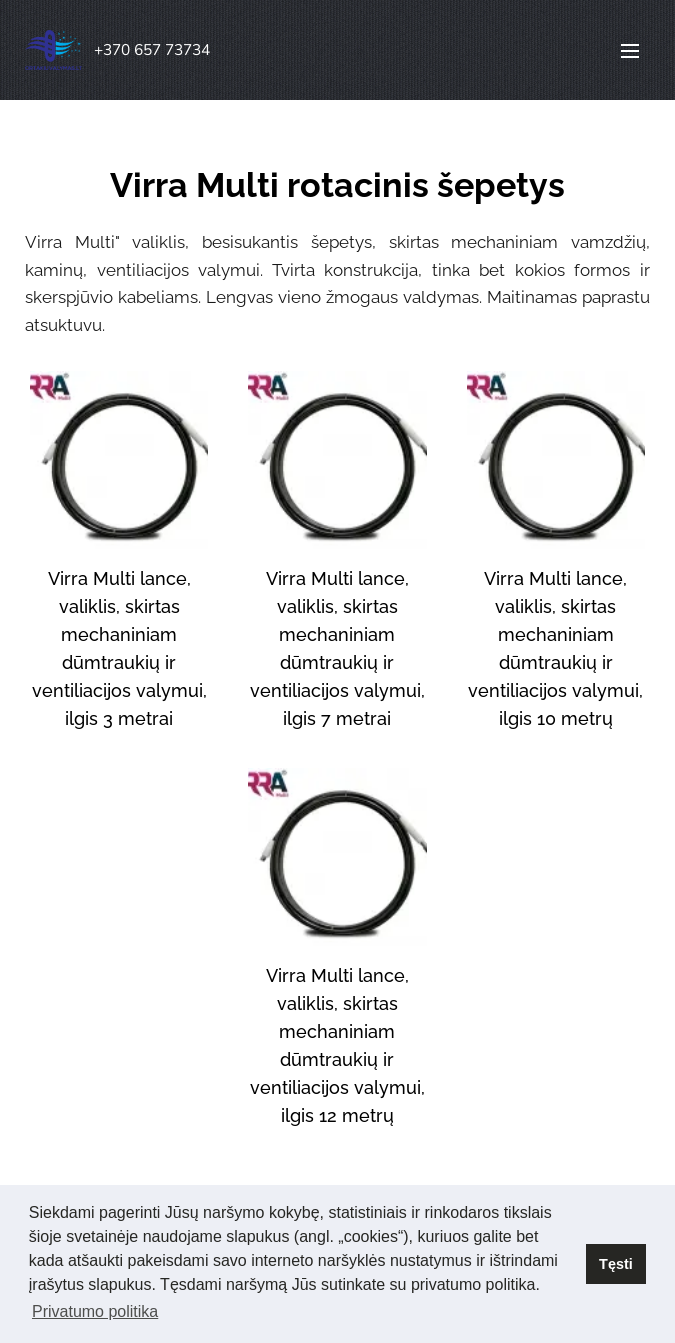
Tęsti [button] (616, 1264)
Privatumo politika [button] (95, 1311)
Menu (630, 51)
